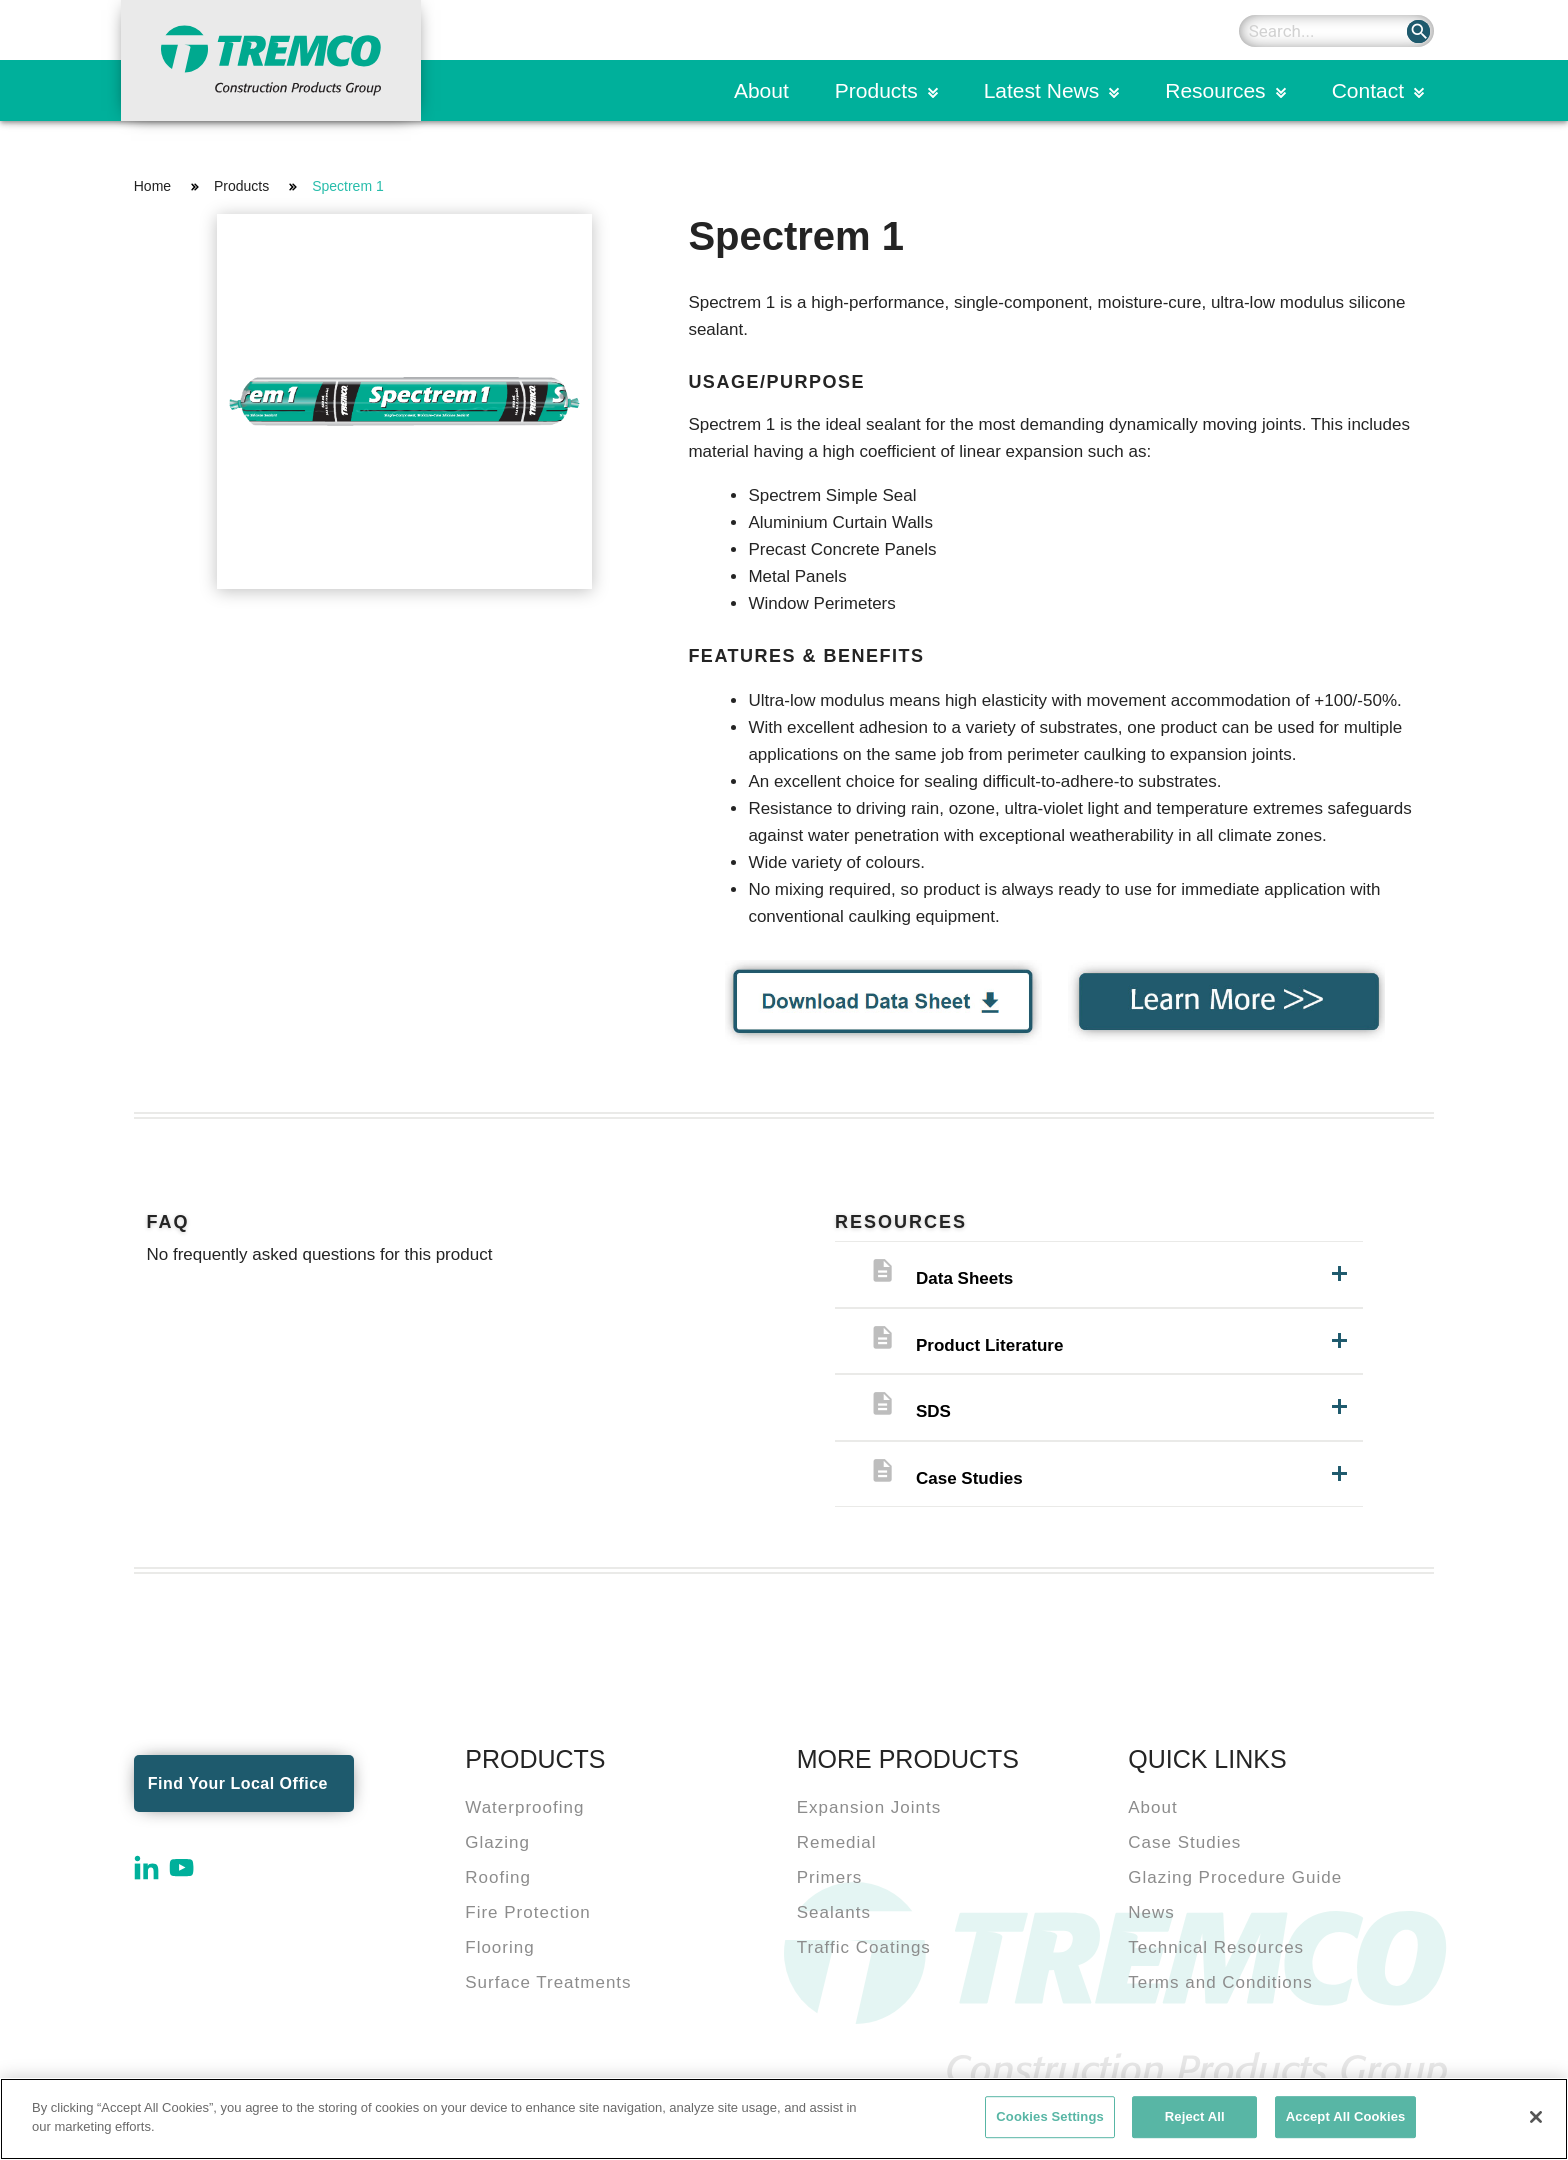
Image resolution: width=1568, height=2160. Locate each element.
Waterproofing (524, 1807)
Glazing (497, 1842)
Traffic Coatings (864, 1947)
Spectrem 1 (348, 186)
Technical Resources (1216, 1947)
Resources (1215, 90)
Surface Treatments (548, 1982)
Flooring (499, 1947)
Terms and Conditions (1220, 1982)
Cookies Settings (1050, 2116)
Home (152, 186)
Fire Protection (528, 1912)
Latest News (1042, 90)
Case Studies (1184, 1842)
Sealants (834, 1912)
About (761, 90)
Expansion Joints (869, 1807)
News (1151, 1912)
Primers (830, 1877)
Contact (1368, 90)
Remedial (837, 1842)
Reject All (1195, 2116)
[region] (784, 2119)
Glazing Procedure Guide (1235, 1877)
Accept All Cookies (1346, 2116)
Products (876, 90)
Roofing (498, 1877)
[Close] (1536, 2117)
